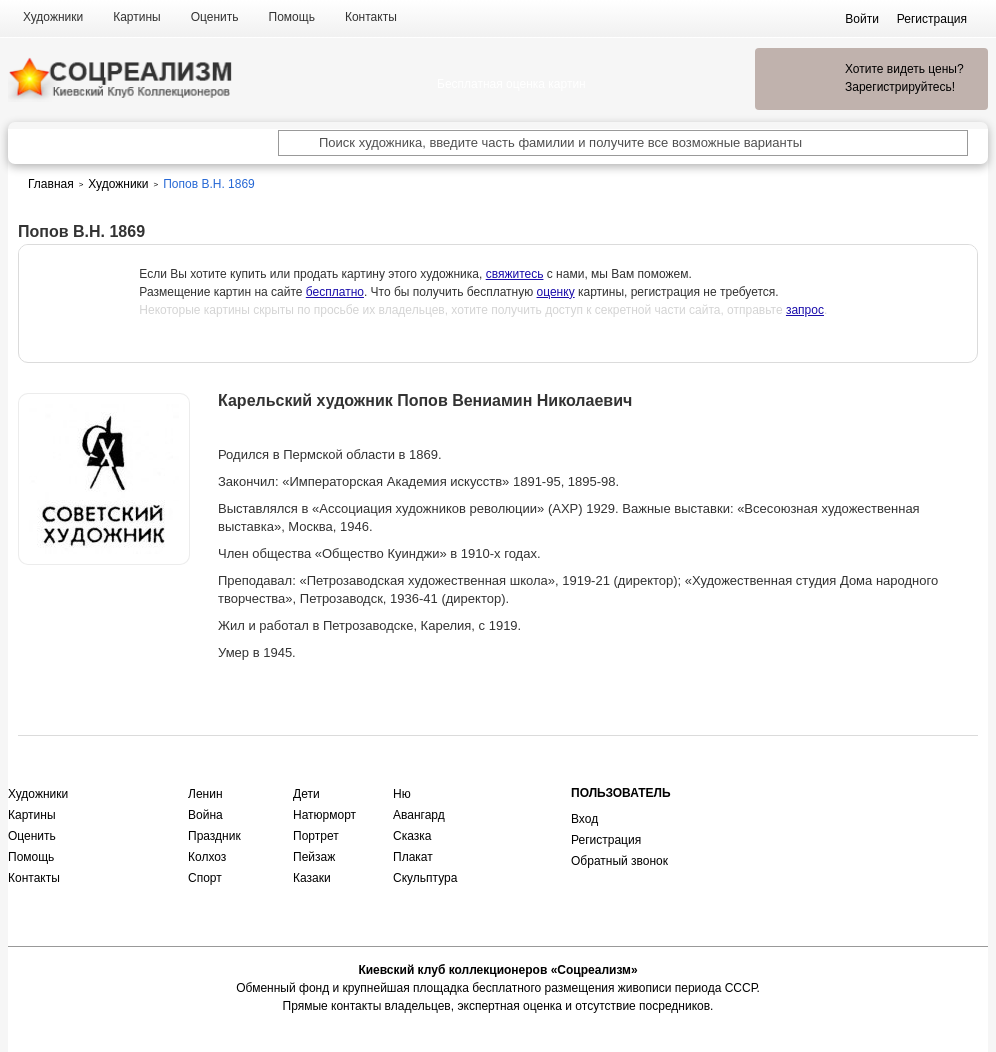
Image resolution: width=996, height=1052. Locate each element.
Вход (584, 819)
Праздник (214, 836)
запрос (805, 310)
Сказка (412, 836)
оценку (556, 292)
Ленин (205, 794)
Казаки (312, 878)
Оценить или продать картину (104, 617)
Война (205, 815)
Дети (306, 794)
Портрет (316, 836)
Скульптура (425, 878)
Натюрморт (324, 815)
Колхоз (207, 857)
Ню (402, 794)
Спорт (205, 878)
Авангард (419, 815)
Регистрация (606, 840)
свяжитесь (515, 274)
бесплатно (335, 292)
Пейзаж (314, 857)
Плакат (413, 857)
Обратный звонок (619, 861)
